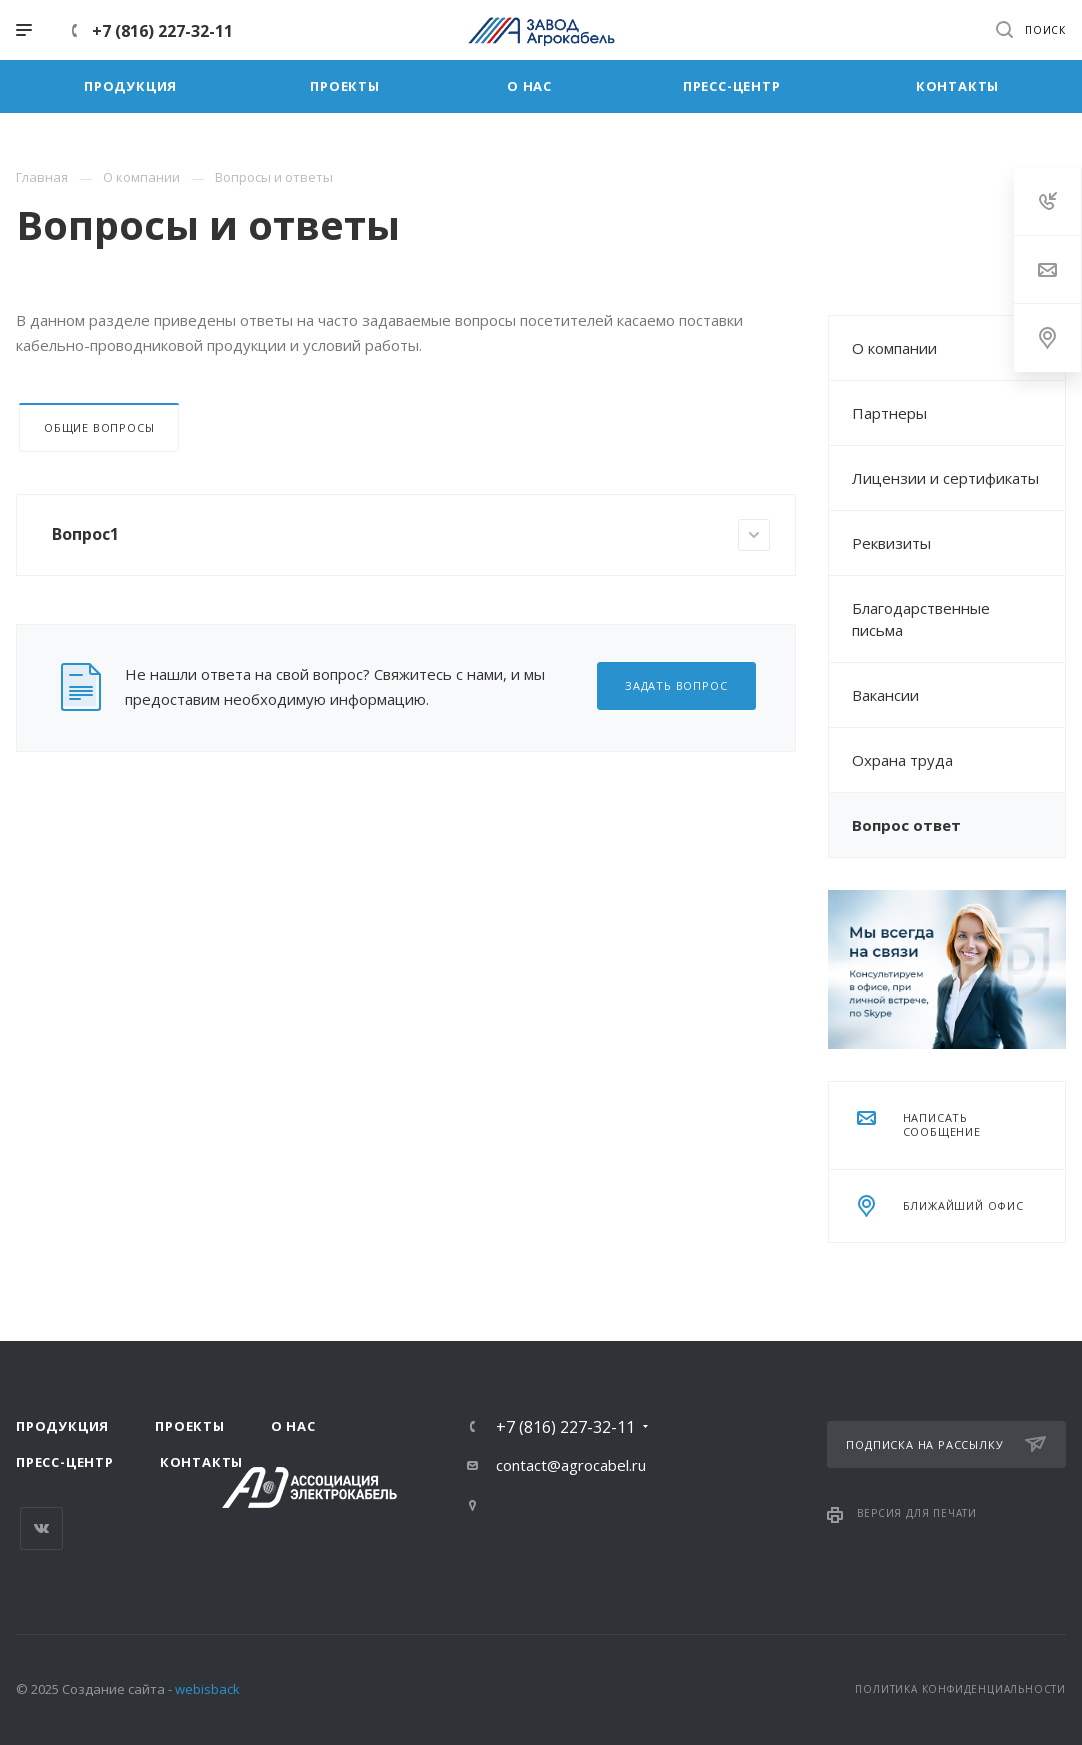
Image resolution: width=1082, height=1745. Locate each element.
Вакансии (885, 695)
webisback (207, 1689)
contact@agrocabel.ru (571, 1465)
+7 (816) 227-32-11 (162, 31)
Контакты (201, 1462)
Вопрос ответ (906, 825)
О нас (293, 1426)
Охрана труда (902, 760)
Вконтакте (41, 1528)
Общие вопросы (99, 427)
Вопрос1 (411, 535)
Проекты (190, 1426)
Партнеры (889, 413)
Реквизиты (891, 543)
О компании (894, 348)
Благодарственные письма (921, 619)
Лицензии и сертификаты (945, 478)
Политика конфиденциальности (960, 1689)
